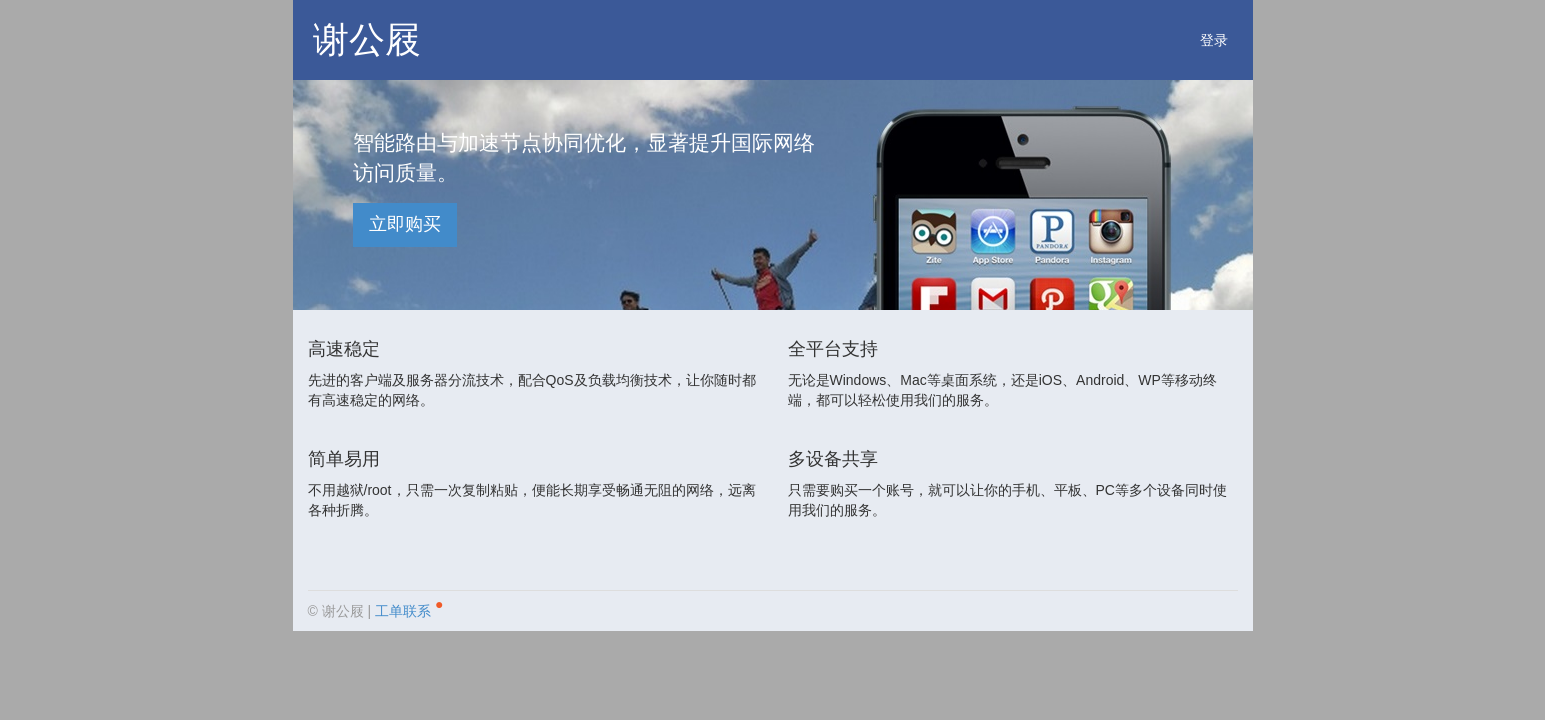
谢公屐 (367, 39)
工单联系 (409, 607)
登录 (1214, 40)
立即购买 (405, 224)
